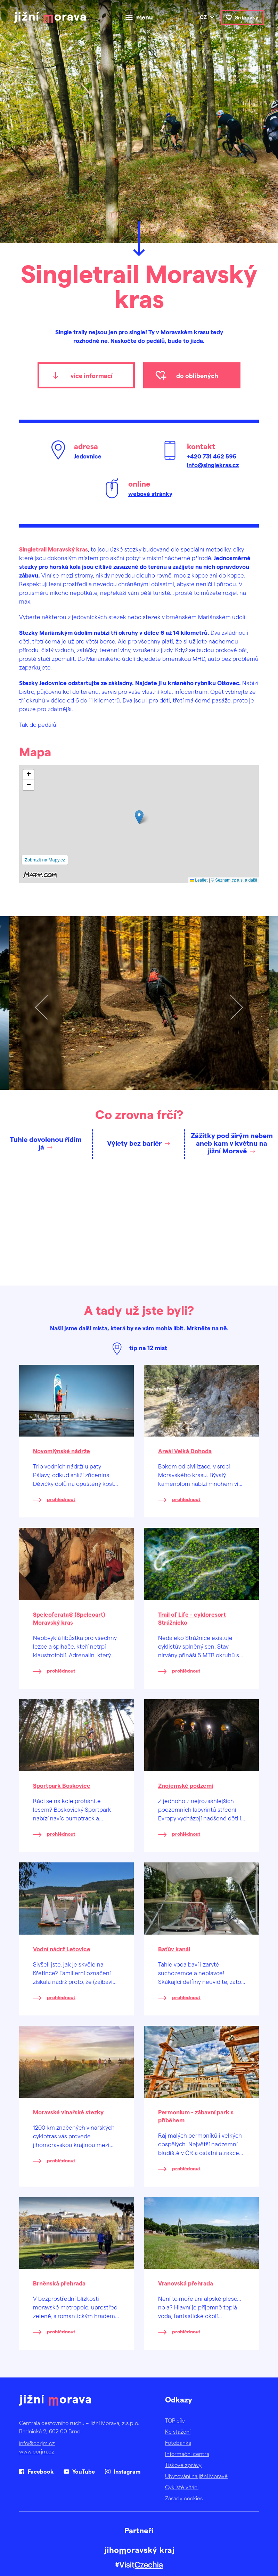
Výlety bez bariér (134, 1143)
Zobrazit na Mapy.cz (45, 859)
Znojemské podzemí (185, 1785)
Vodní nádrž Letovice (61, 1948)
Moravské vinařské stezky (68, 2111)
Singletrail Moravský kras (53, 549)
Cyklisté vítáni (181, 2487)
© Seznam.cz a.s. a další (234, 880)
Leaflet (198, 880)
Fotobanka (178, 2442)
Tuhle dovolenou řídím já (46, 1143)
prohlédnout (61, 1499)
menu (144, 17)
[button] (139, 817)
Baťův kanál (174, 1948)
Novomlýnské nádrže (61, 1450)
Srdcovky (246, 17)
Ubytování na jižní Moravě (196, 2476)
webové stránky (150, 493)
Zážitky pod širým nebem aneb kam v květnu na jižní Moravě (232, 1143)
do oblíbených (197, 375)
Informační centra (187, 2453)
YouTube (83, 2471)
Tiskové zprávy (183, 2464)
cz (203, 17)
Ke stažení (177, 2431)
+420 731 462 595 (211, 456)
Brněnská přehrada (59, 2283)
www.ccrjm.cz (36, 2451)
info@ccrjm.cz (37, 2443)
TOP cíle (175, 2420)
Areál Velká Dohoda (185, 1450)
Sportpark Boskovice (61, 1785)
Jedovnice (87, 456)
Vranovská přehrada (185, 2283)
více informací (92, 375)
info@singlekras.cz (213, 464)
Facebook (41, 2471)
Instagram (127, 2471)
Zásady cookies (184, 2498)
